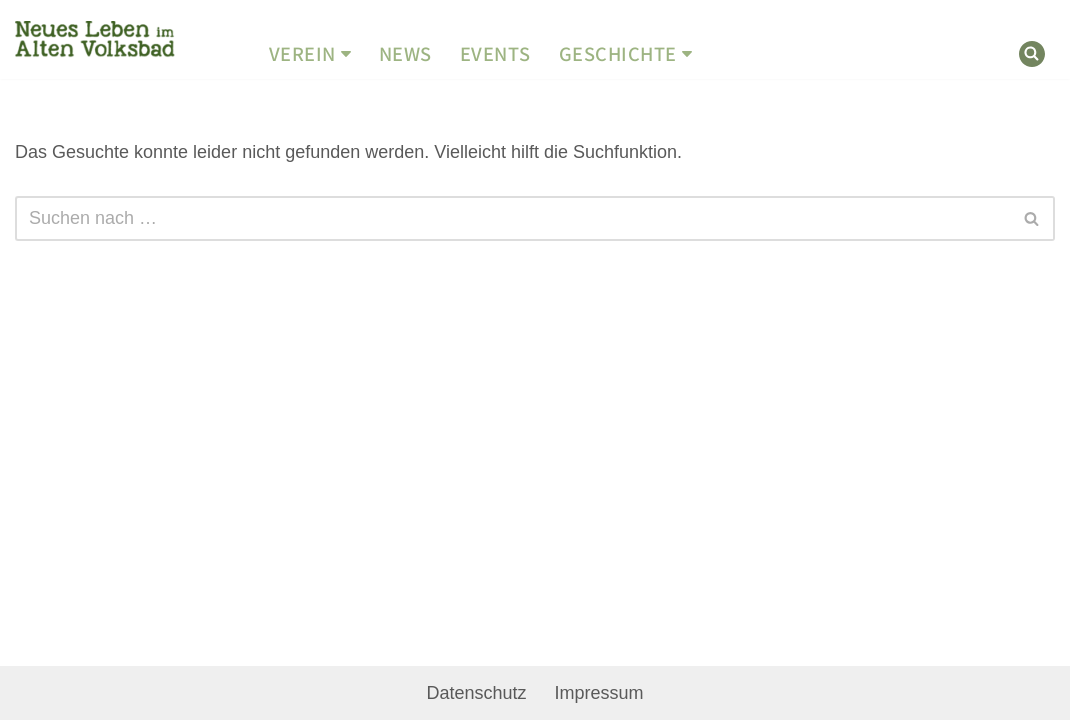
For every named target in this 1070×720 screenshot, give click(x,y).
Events (495, 54)
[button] (346, 54)
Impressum (599, 693)
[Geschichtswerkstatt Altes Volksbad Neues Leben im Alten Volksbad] (95, 40)
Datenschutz (476, 693)
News (405, 54)
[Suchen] (1032, 54)
